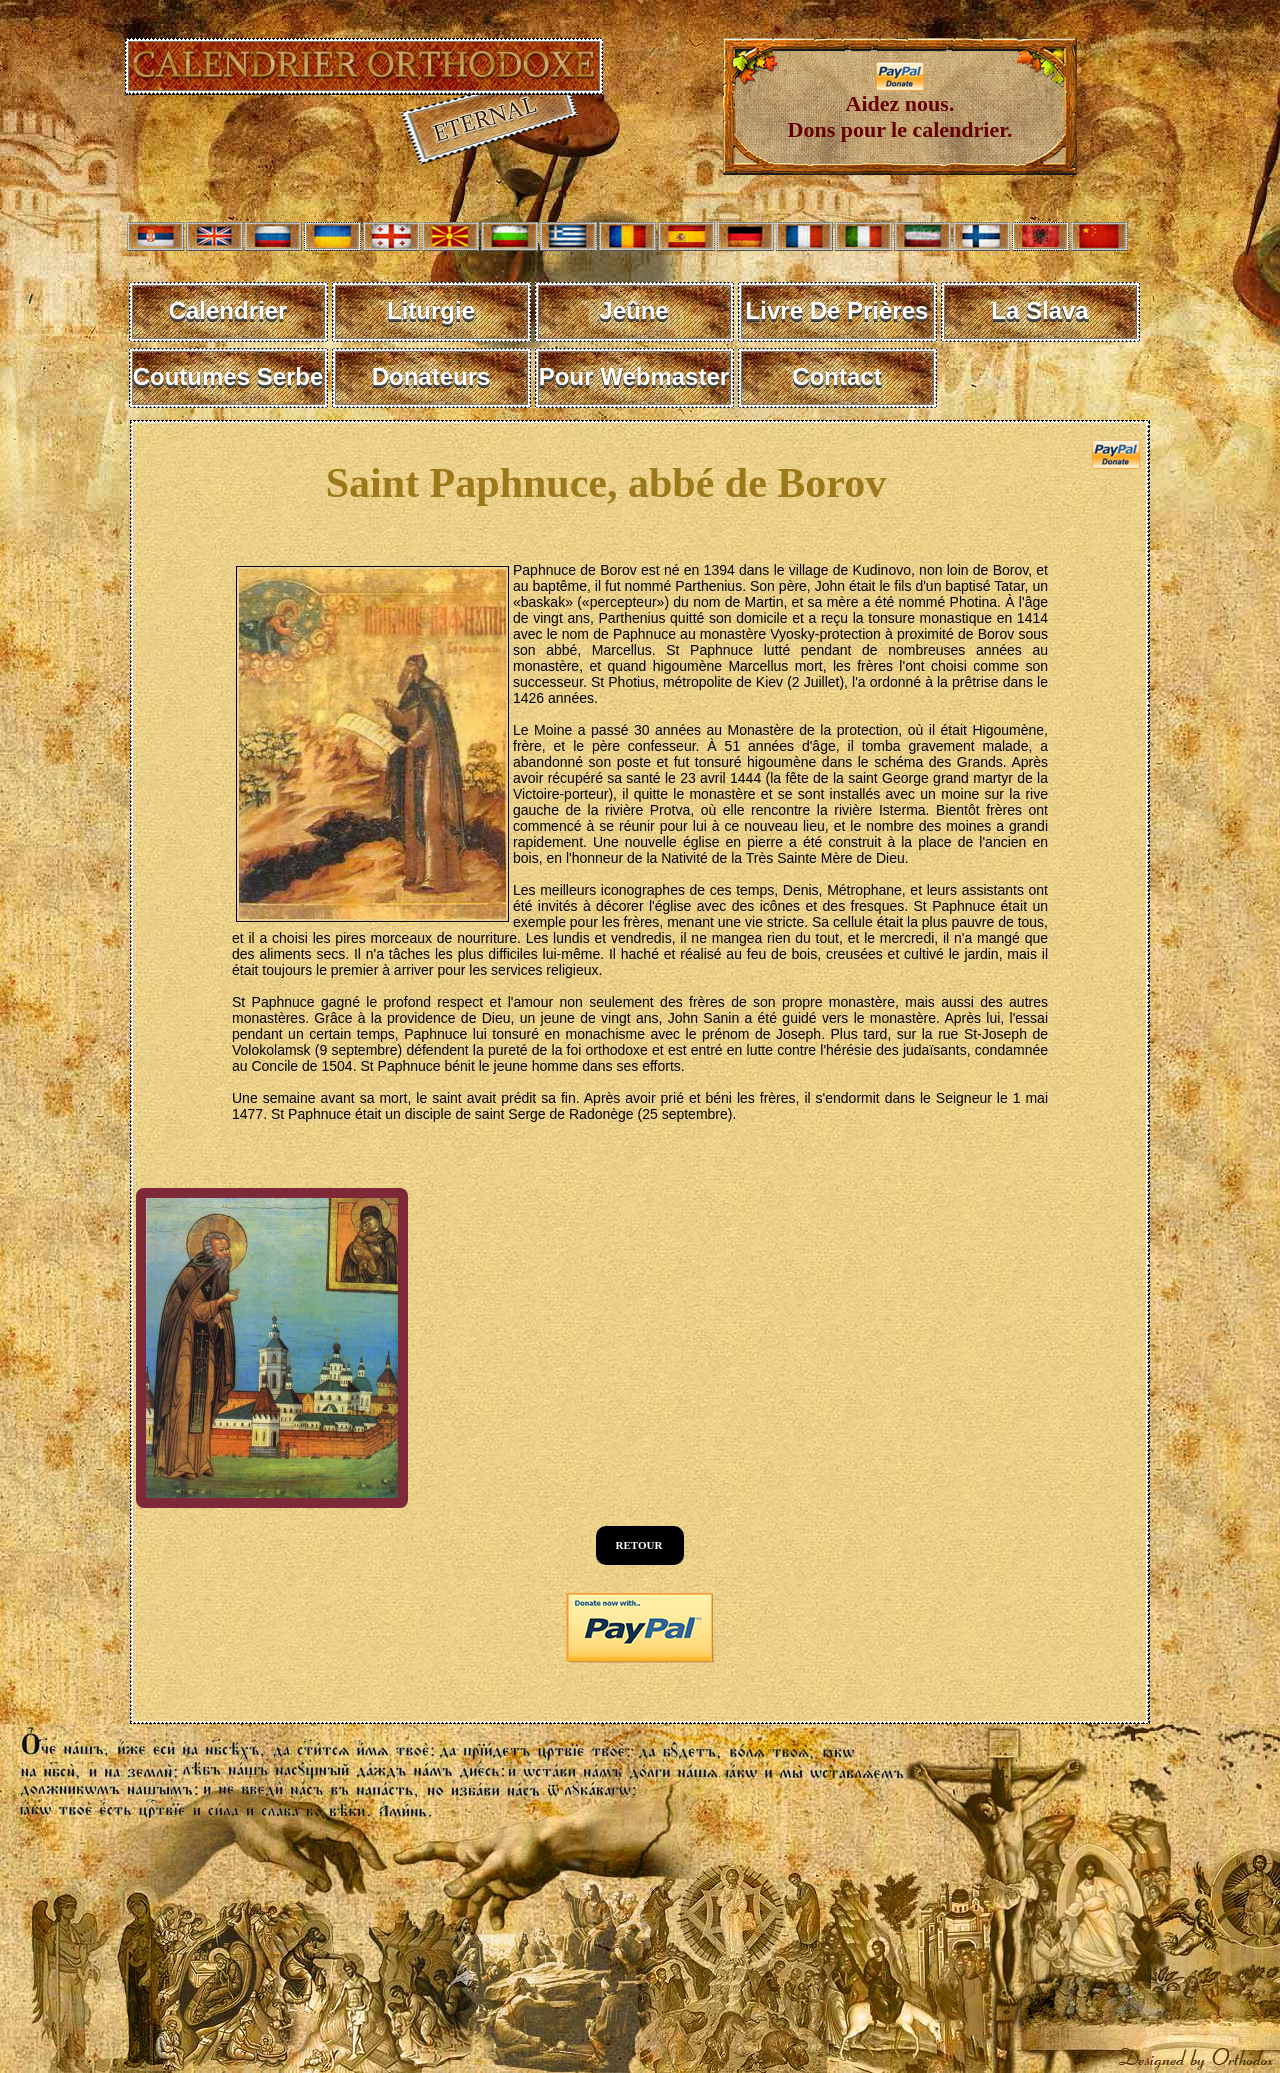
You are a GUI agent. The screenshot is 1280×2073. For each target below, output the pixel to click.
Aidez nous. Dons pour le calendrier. (900, 106)
